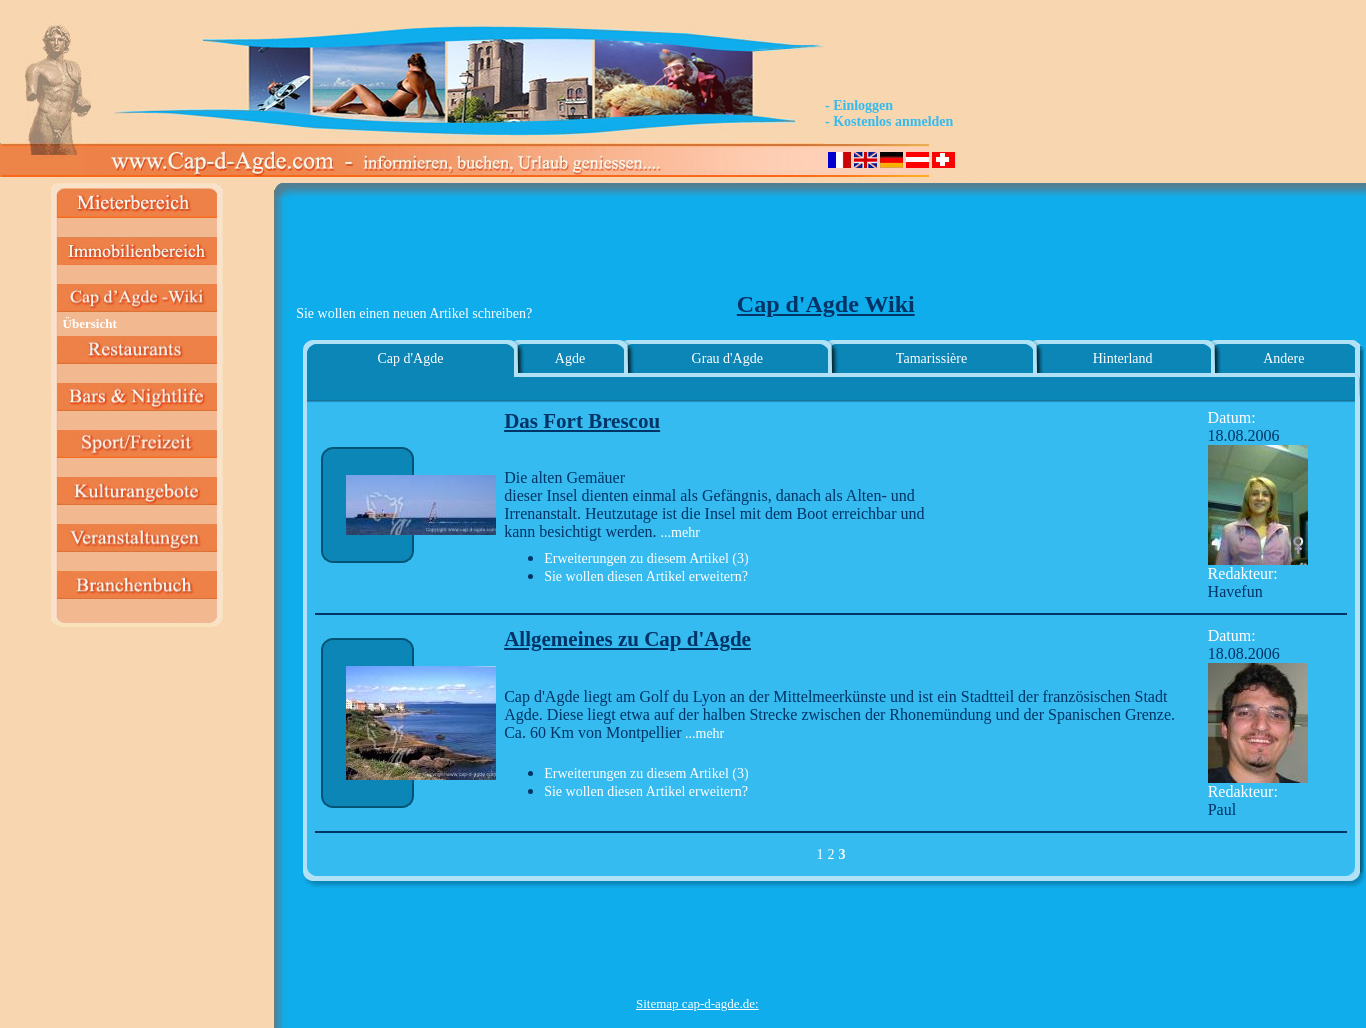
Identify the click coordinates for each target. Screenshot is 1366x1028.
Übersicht (90, 323)
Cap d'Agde (410, 358)
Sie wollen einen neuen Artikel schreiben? (414, 313)
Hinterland (1123, 358)
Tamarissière (931, 358)
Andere (1283, 358)
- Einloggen (859, 105)
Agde (570, 358)
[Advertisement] (697, 246)
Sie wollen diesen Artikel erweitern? (646, 576)
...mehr (680, 532)
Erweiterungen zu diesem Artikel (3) (646, 558)
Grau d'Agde (727, 358)
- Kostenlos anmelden (889, 121)
